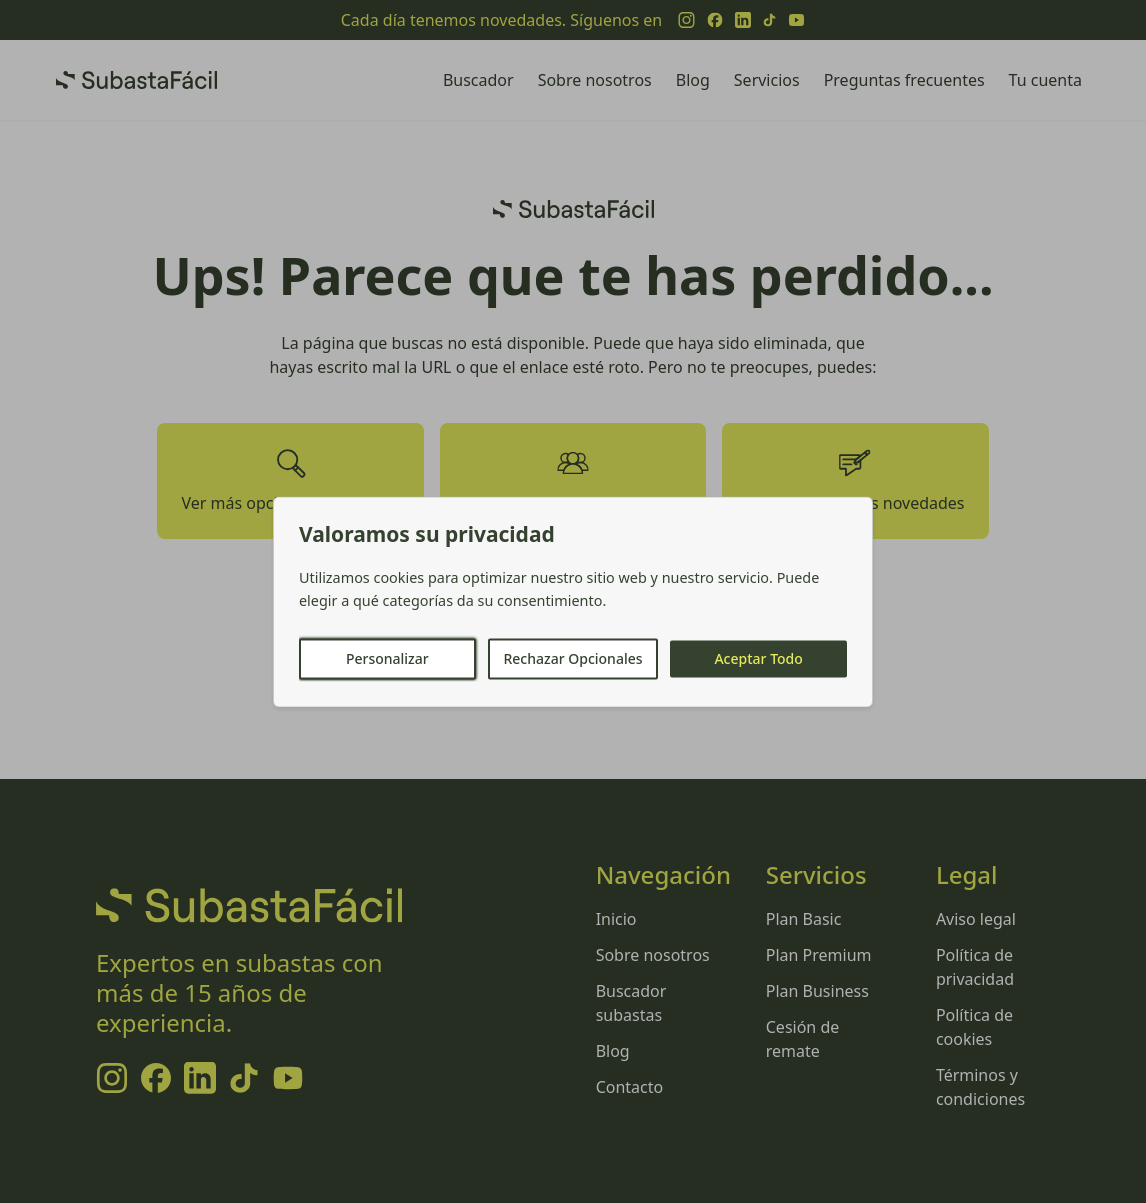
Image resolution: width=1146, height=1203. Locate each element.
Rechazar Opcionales (572, 658)
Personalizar (387, 658)
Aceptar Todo (758, 658)
